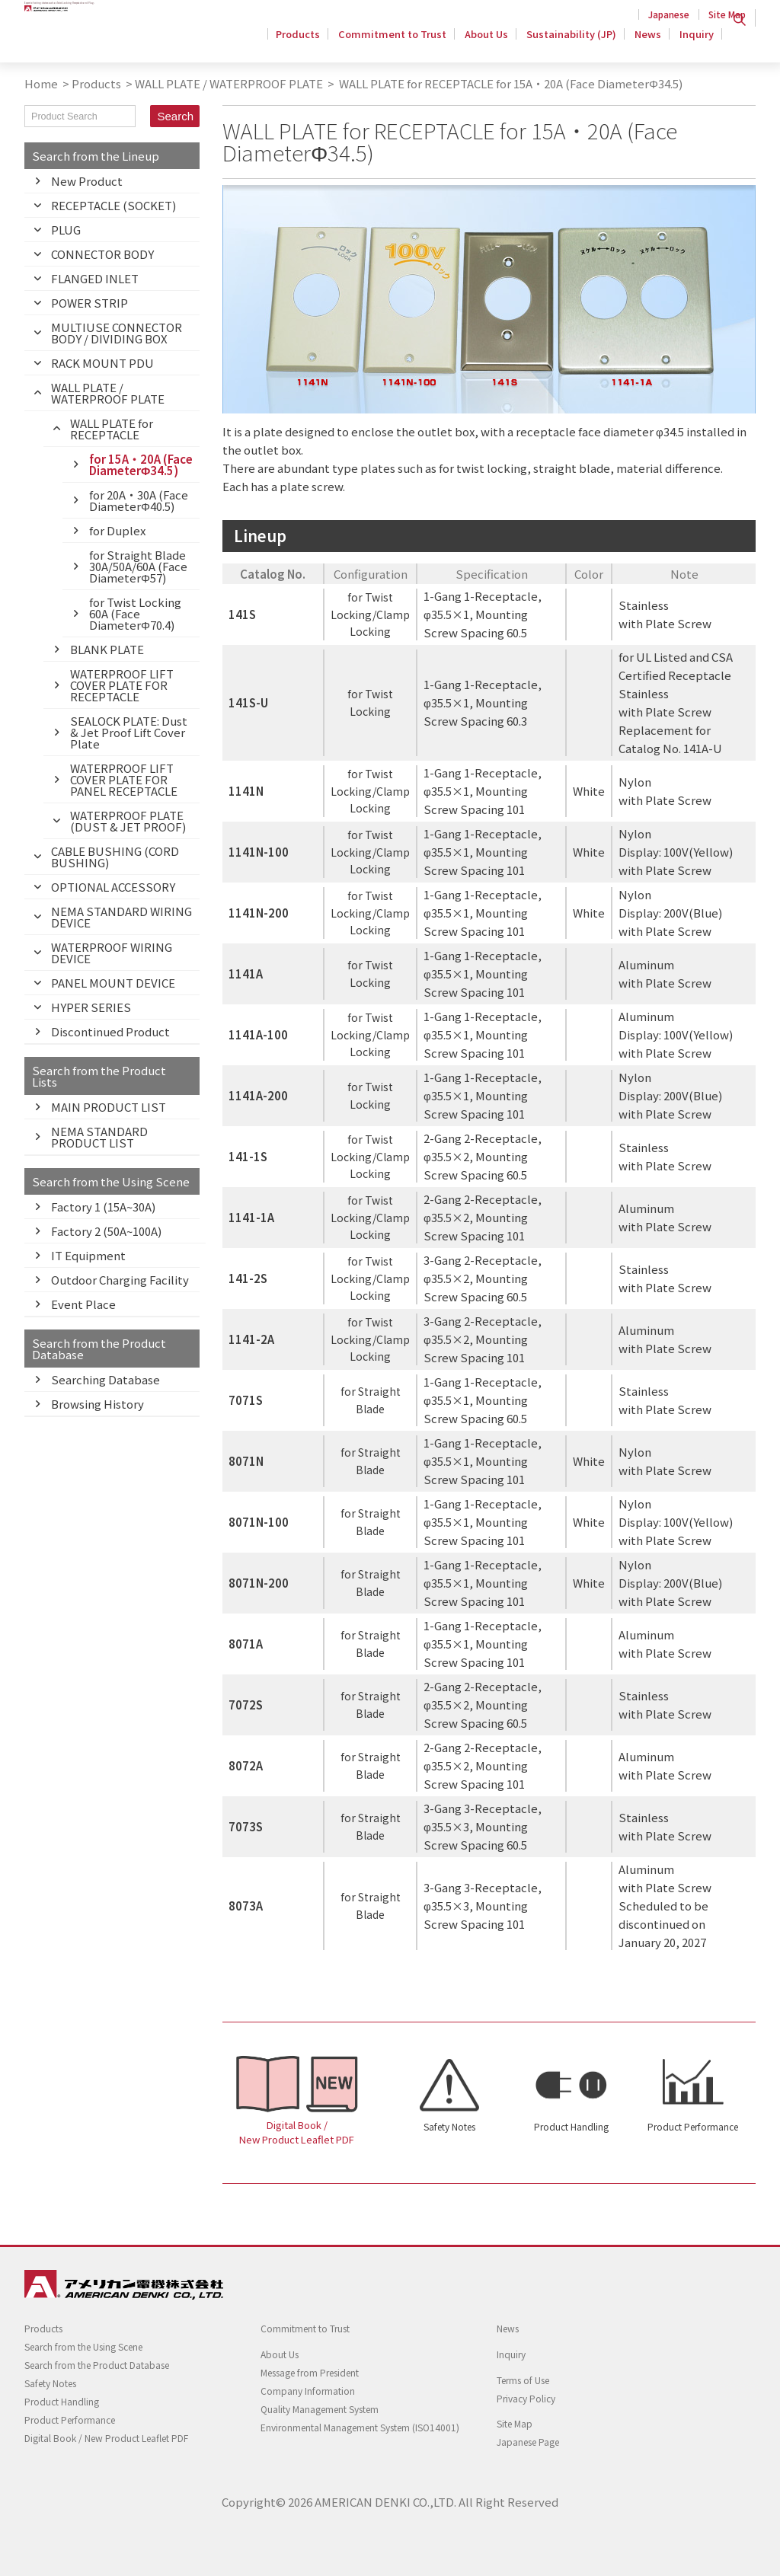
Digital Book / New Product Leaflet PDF (296, 2132)
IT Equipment (88, 1255)
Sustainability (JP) (576, 41)
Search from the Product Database (96, 2364)
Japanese (668, 14)
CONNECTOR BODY (102, 254)
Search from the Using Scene (83, 2346)
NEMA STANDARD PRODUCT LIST (99, 1137)
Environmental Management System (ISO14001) (360, 2427)
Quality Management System (320, 2408)
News (650, 41)
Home (41, 83)
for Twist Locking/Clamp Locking (370, 614)
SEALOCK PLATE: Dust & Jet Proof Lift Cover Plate (128, 732)
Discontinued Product (110, 1031)
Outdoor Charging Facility (120, 1280)
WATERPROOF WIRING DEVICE (111, 952)
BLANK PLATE (107, 649)
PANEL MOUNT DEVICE (113, 983)
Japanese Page (528, 2441)
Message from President (310, 2372)
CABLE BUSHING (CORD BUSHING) (115, 856)
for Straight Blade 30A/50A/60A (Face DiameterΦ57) (138, 566)
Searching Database (105, 1379)
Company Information (308, 2390)
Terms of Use (523, 2379)
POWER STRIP (89, 303)
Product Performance (692, 2126)
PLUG (66, 230)
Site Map (727, 14)
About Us (493, 41)
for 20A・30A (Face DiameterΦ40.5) (138, 500)
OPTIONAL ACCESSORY (113, 887)
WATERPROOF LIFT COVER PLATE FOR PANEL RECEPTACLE (123, 779)
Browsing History (97, 1404)
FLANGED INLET (95, 278)
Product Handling (571, 2126)
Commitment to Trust (401, 41)
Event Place (83, 1304)
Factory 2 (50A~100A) (106, 1231)
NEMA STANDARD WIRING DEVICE (121, 916)
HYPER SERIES (91, 1007)
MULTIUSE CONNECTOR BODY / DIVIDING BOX (116, 332)
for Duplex (117, 530)
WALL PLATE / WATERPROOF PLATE (229, 83)
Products (309, 41)
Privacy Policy (526, 2398)
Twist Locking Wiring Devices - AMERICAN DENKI (121, 38)
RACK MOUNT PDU (102, 363)
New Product (87, 181)
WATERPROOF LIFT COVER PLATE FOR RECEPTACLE (122, 685)
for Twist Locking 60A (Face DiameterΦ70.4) (135, 613)
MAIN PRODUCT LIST (108, 1107)
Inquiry (696, 41)
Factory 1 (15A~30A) (103, 1207)
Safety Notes (449, 2126)
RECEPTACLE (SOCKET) (113, 205)
